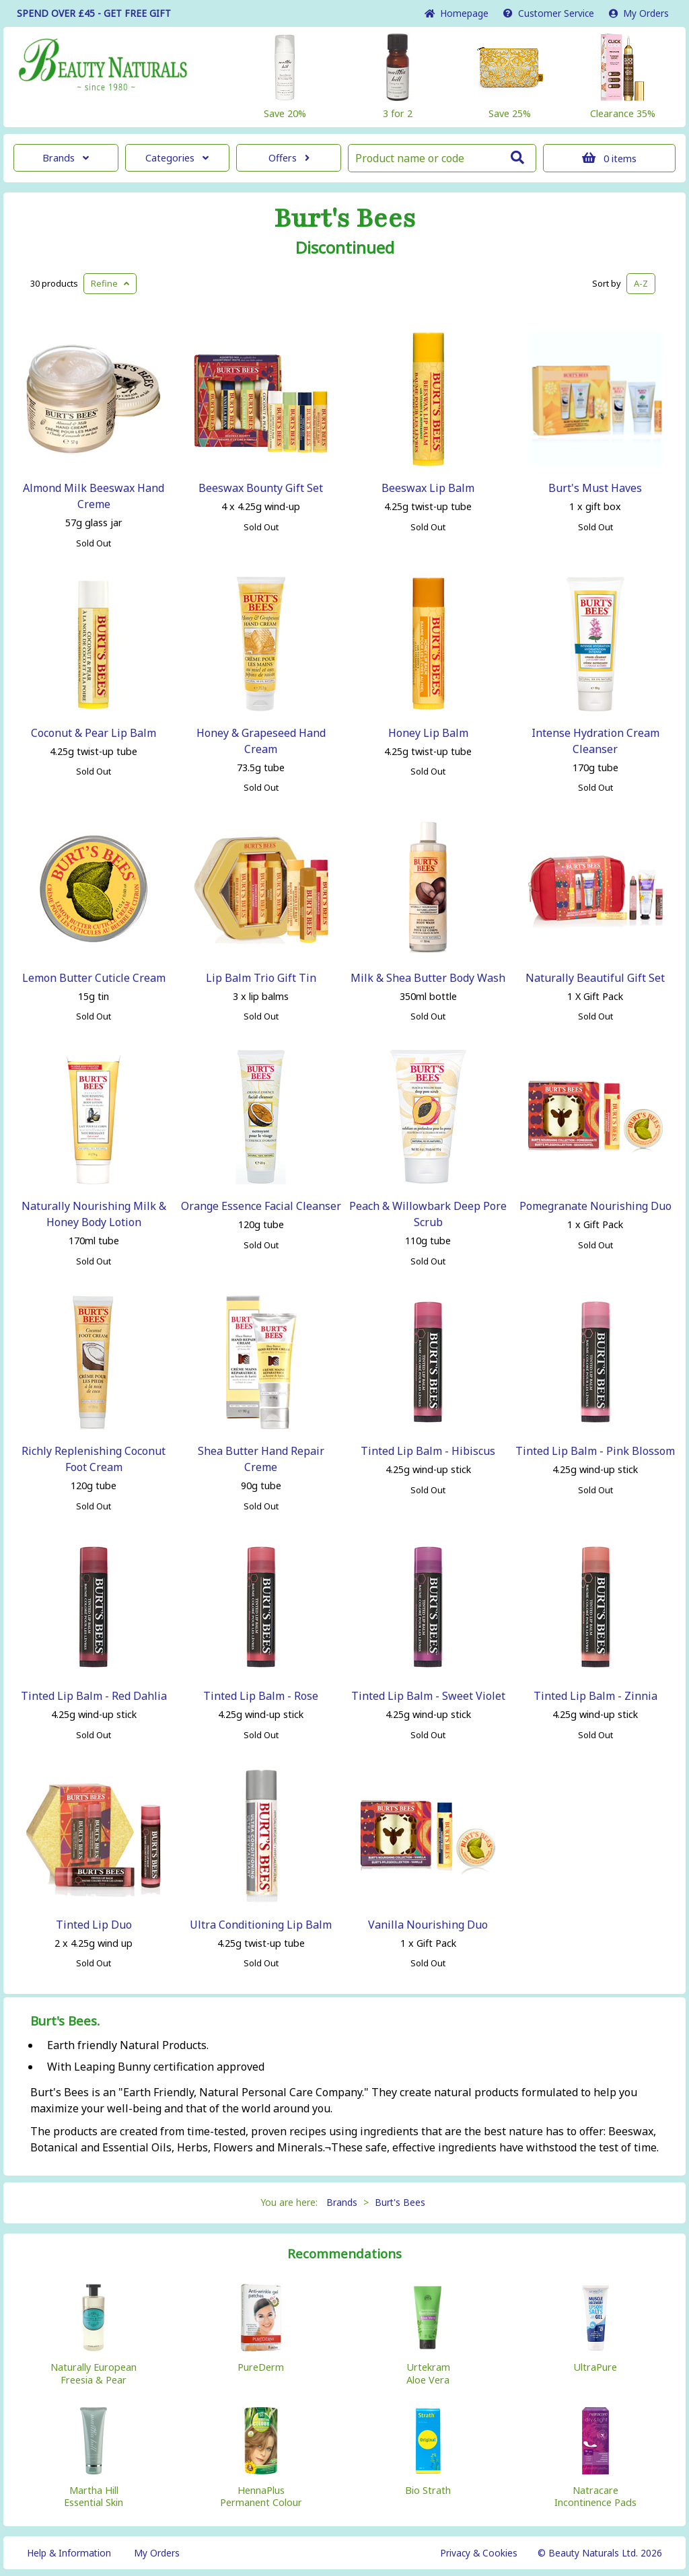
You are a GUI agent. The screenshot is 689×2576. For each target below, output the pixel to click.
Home (456, 13)
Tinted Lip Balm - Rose (260, 1695)
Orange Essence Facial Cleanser (261, 1205)
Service (548, 13)
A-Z (641, 283)
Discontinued (344, 247)
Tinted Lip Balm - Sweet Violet (428, 1695)
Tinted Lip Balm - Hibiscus (428, 1450)
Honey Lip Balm (428, 732)
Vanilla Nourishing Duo (428, 1924)
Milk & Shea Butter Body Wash (428, 977)
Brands (65, 157)
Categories (177, 157)
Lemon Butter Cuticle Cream (94, 977)
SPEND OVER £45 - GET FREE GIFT (94, 13)
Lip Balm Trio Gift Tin (261, 977)
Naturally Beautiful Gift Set (595, 977)
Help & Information (69, 2552)
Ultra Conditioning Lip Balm (261, 1924)
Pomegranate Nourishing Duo (595, 1205)
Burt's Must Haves (595, 487)
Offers (289, 157)
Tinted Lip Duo (94, 1924)
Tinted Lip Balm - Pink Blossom (595, 1450)
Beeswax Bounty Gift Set (260, 487)
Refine (110, 283)
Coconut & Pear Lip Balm (93, 732)
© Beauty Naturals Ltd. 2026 (600, 2552)
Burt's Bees (345, 219)
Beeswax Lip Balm (428, 487)
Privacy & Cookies (478, 2552)
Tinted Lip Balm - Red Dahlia (94, 1695)
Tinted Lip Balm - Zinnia (595, 1695)
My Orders (639, 13)
